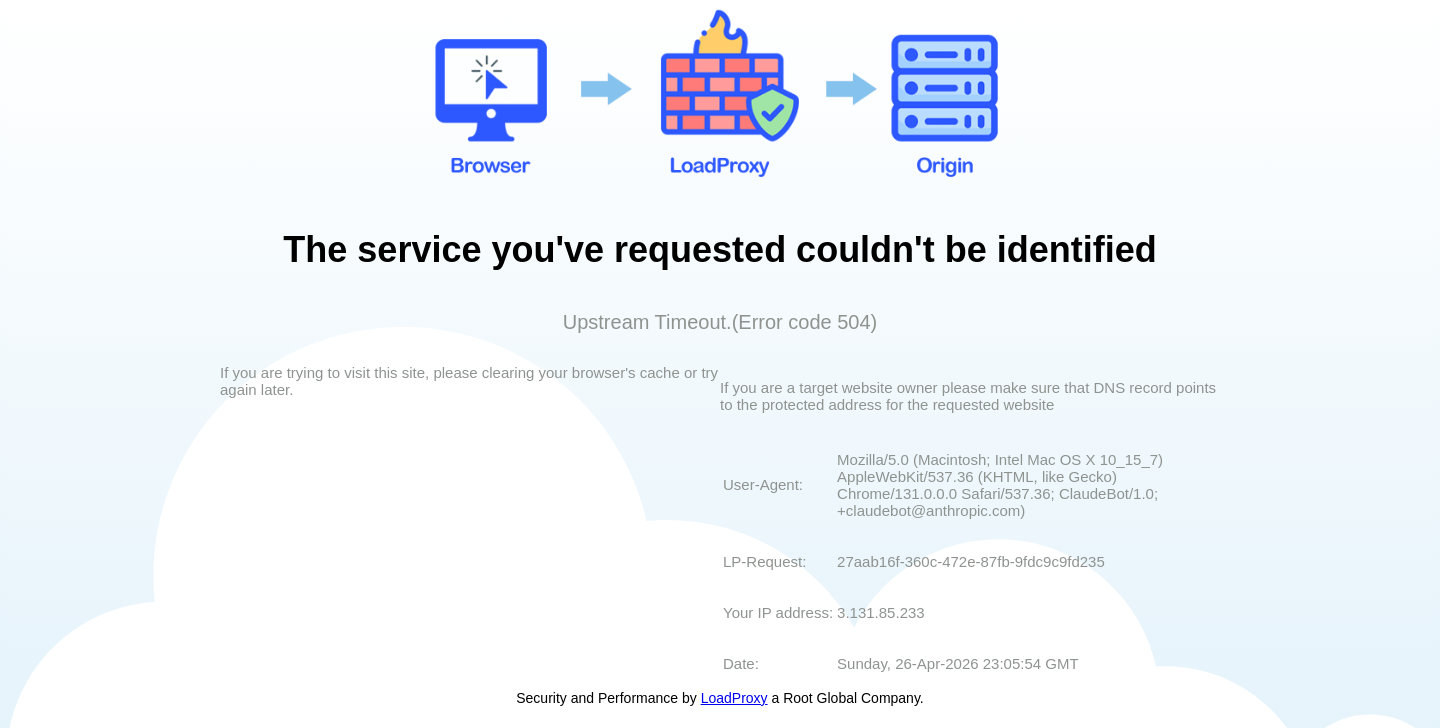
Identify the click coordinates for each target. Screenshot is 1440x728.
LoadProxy (734, 698)
